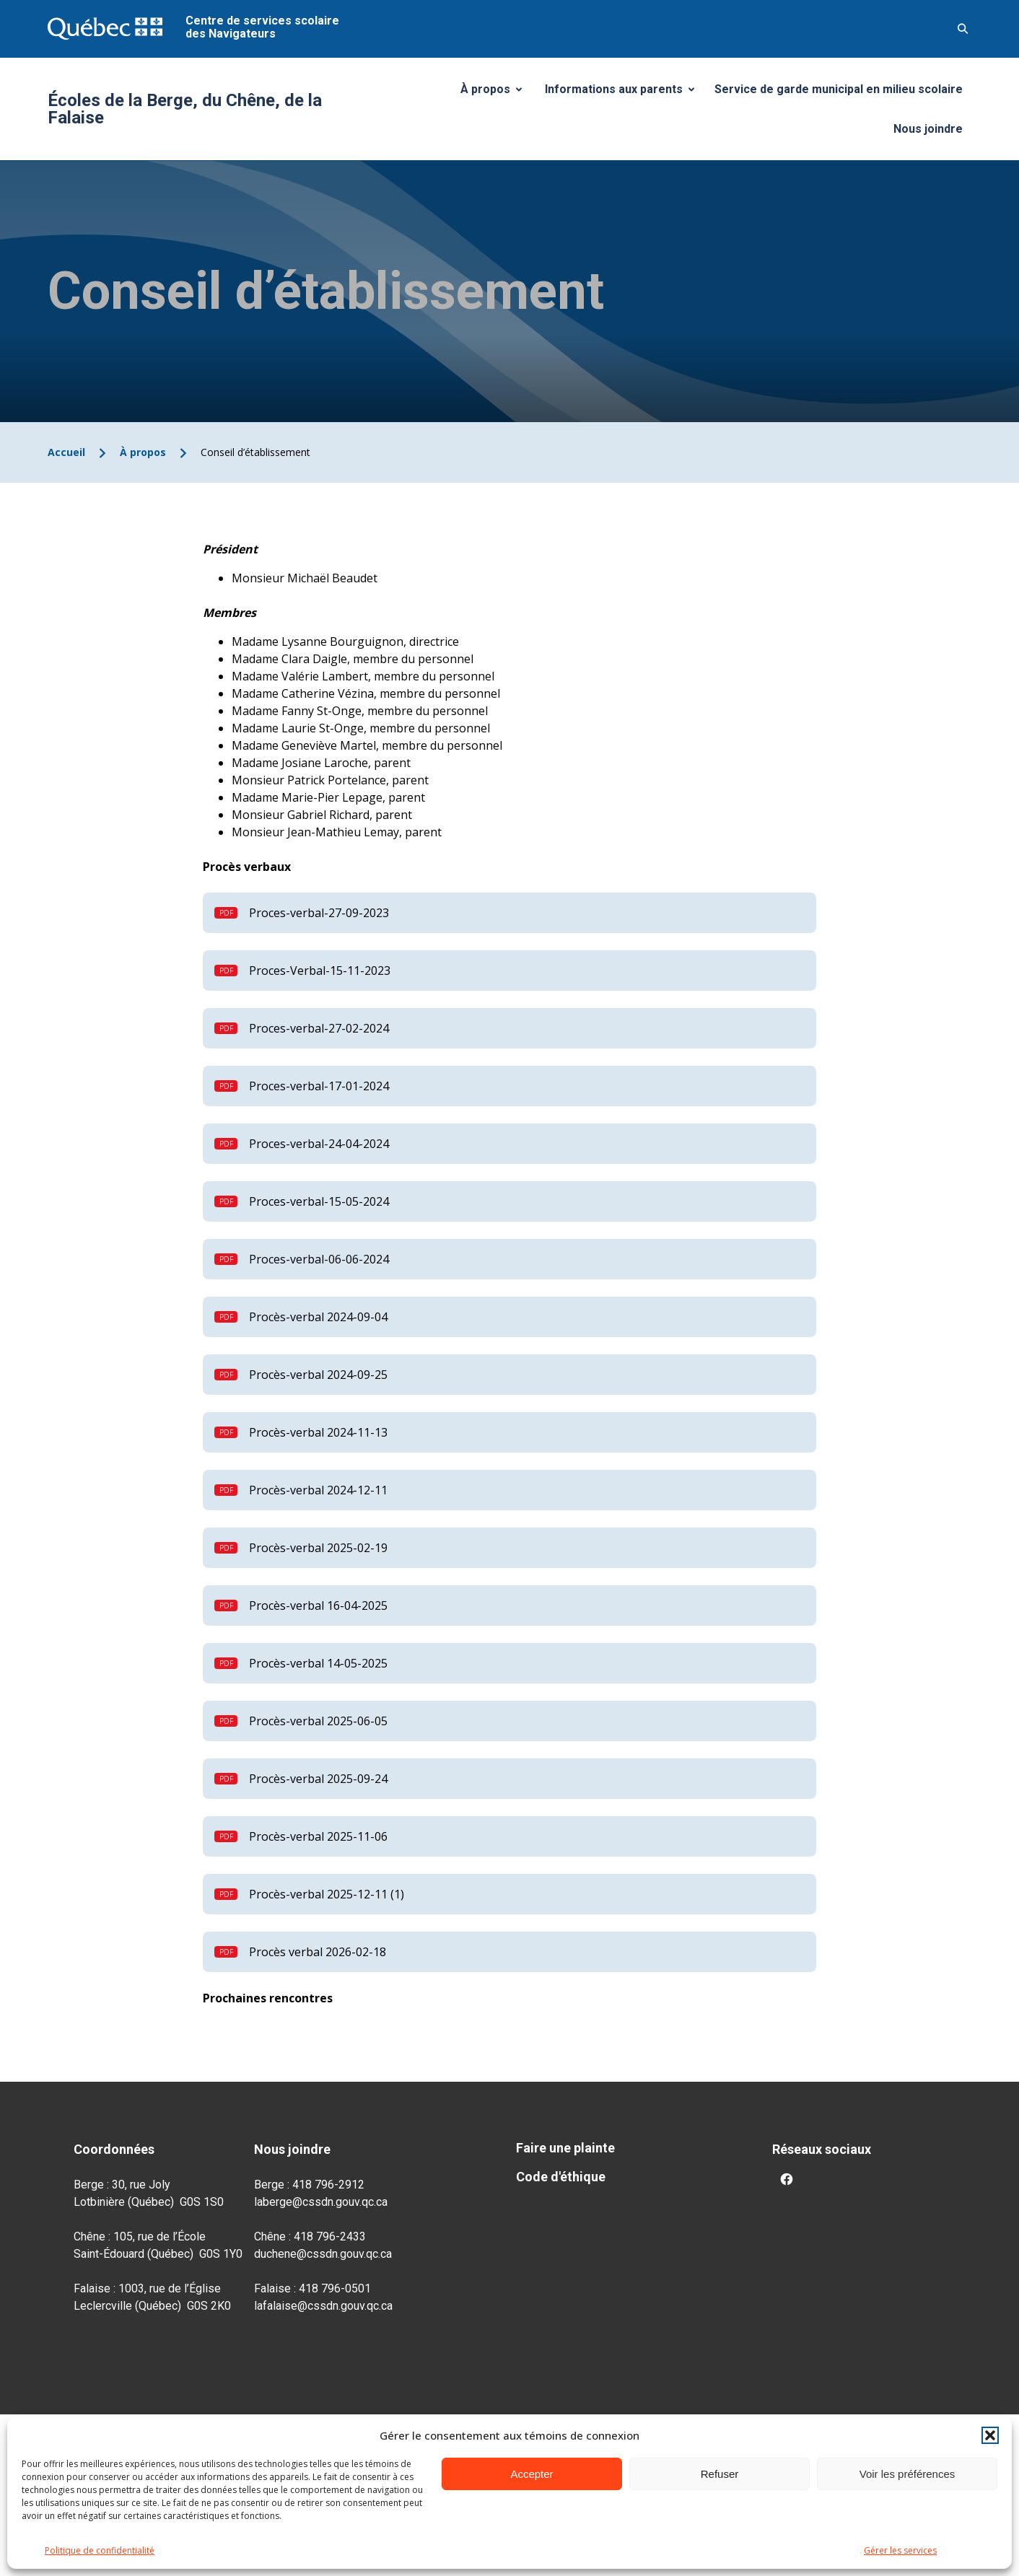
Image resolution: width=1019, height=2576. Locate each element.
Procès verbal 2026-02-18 (317, 1952)
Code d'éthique (560, 2176)
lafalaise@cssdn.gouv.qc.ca (323, 2306)
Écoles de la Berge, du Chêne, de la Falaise (185, 109)
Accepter (531, 2474)
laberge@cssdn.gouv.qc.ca (321, 2202)
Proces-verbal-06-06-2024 (319, 1259)
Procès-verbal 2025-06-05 (318, 1721)
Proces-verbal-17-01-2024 (319, 1086)
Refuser (720, 2474)
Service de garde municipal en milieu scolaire (838, 89)
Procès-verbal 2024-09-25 (318, 1375)
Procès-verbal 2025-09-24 (318, 1779)
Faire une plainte (565, 2147)
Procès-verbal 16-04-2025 (318, 1605)
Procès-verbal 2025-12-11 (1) (326, 1894)
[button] (990, 2435)
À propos (496, 93)
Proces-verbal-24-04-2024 (319, 1144)
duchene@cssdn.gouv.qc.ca (323, 2254)
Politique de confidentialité (99, 2550)
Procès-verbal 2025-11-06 (318, 1836)
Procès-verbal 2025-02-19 (318, 1548)
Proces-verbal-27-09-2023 (319, 913)
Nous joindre (928, 129)
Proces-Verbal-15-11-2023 (319, 970)
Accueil (66, 452)
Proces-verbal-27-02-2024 (319, 1028)
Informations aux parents (622, 93)
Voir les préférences (907, 2474)
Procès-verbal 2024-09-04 (318, 1317)
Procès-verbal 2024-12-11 (318, 1490)
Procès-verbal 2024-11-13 (318, 1432)
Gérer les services (900, 2550)
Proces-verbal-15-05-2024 (319, 1201)
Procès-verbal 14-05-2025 (318, 1663)
